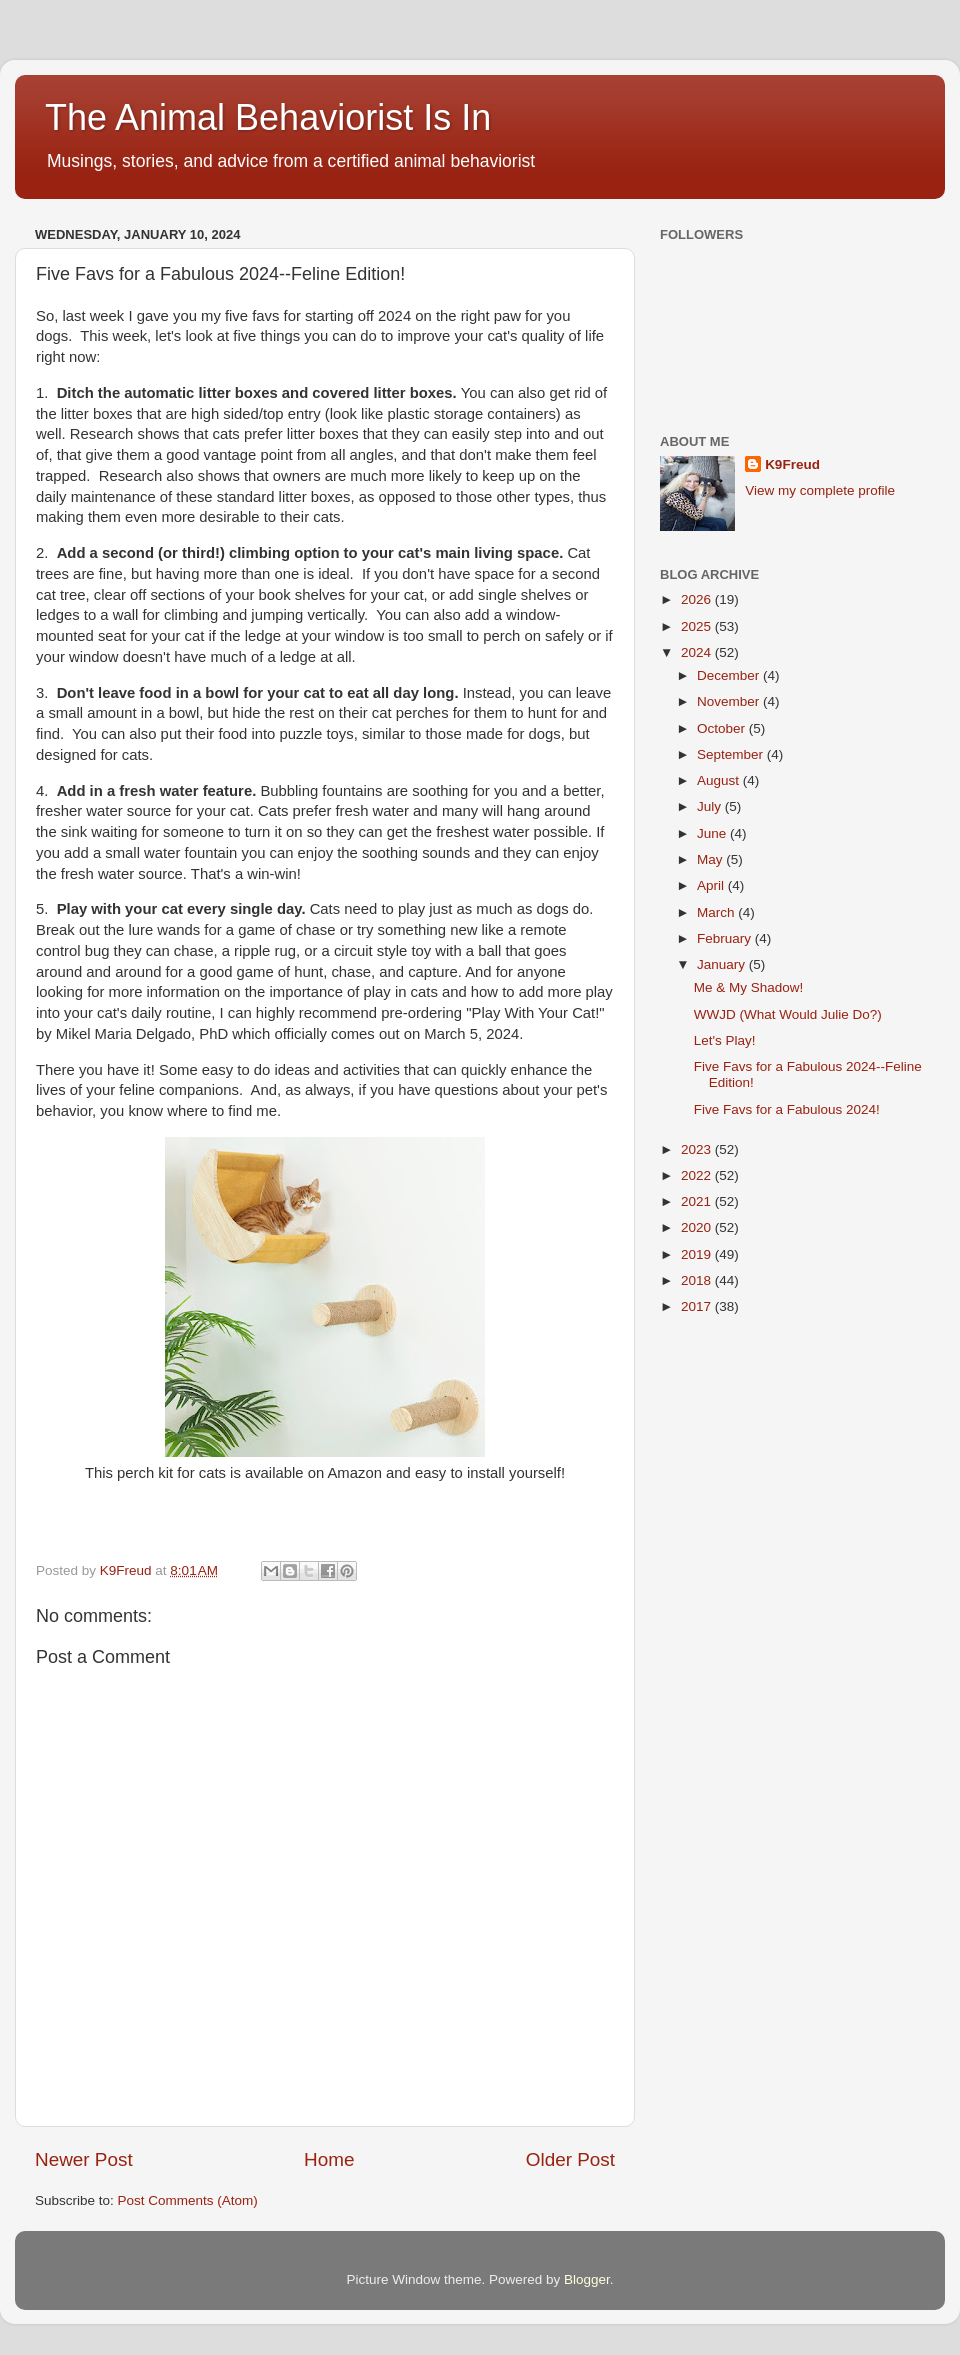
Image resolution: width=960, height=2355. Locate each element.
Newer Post (84, 2159)
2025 (698, 626)
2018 (698, 1280)
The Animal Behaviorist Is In (268, 117)
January (723, 964)
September (732, 754)
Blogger (587, 2279)
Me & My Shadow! (749, 987)
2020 (698, 1227)
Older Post (570, 2159)
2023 (698, 1149)
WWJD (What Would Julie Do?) (788, 1014)
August (720, 780)
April (712, 885)
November (730, 701)
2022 (698, 1175)
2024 (698, 652)
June (713, 833)
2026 (698, 599)
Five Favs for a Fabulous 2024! (787, 1109)
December (730, 675)
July (711, 806)
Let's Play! (725, 1040)
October (723, 728)
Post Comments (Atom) (188, 2200)
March (717, 912)
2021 (698, 1201)
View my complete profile (820, 490)
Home (329, 2159)
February (726, 938)
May (711, 859)
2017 (698, 1306)
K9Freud (792, 464)
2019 (698, 1254)
